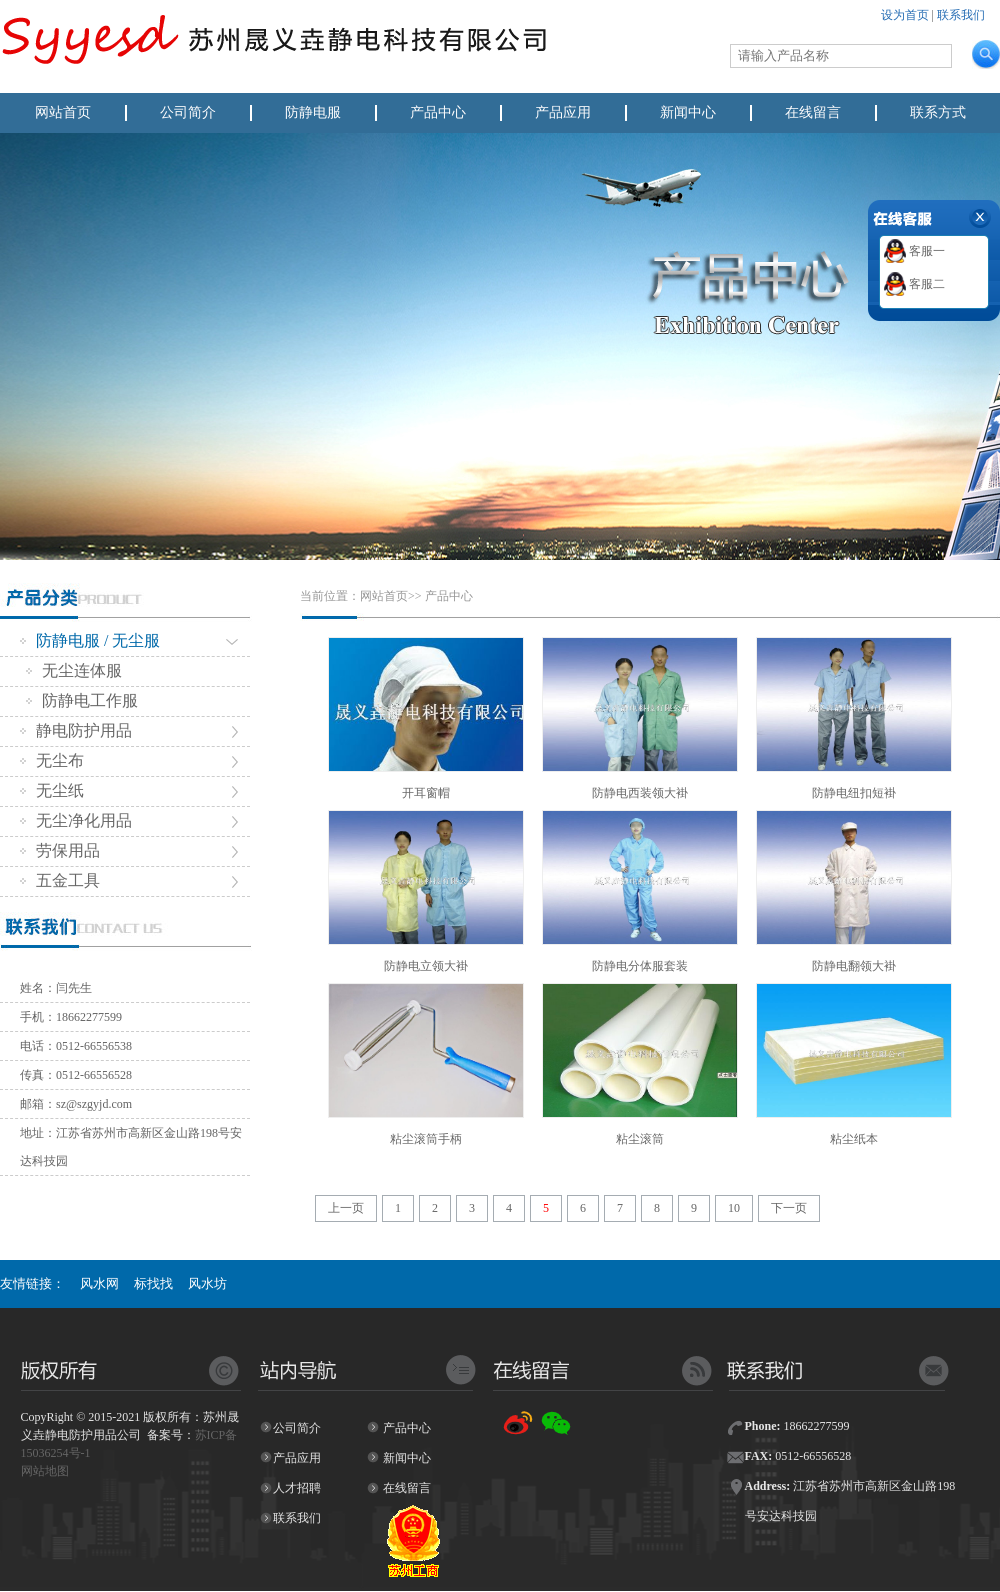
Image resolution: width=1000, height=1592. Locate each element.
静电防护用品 (76, 730)
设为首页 (905, 15)
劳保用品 (60, 850)
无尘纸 (52, 790)
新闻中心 (688, 112)
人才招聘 (297, 1488)
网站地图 (45, 1471)
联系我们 (961, 15)
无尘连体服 (74, 670)
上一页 (346, 1208)
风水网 (99, 1283)
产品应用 (563, 112)
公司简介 (188, 112)
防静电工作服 (82, 700)
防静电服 (313, 112)
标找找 (153, 1283)
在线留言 (813, 112)
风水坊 (207, 1283)
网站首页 (63, 112)
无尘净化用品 (76, 820)
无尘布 (52, 760)
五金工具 (60, 880)
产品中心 (438, 112)
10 (734, 1208)
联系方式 (938, 112)
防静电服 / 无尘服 (90, 640)
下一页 (789, 1208)
